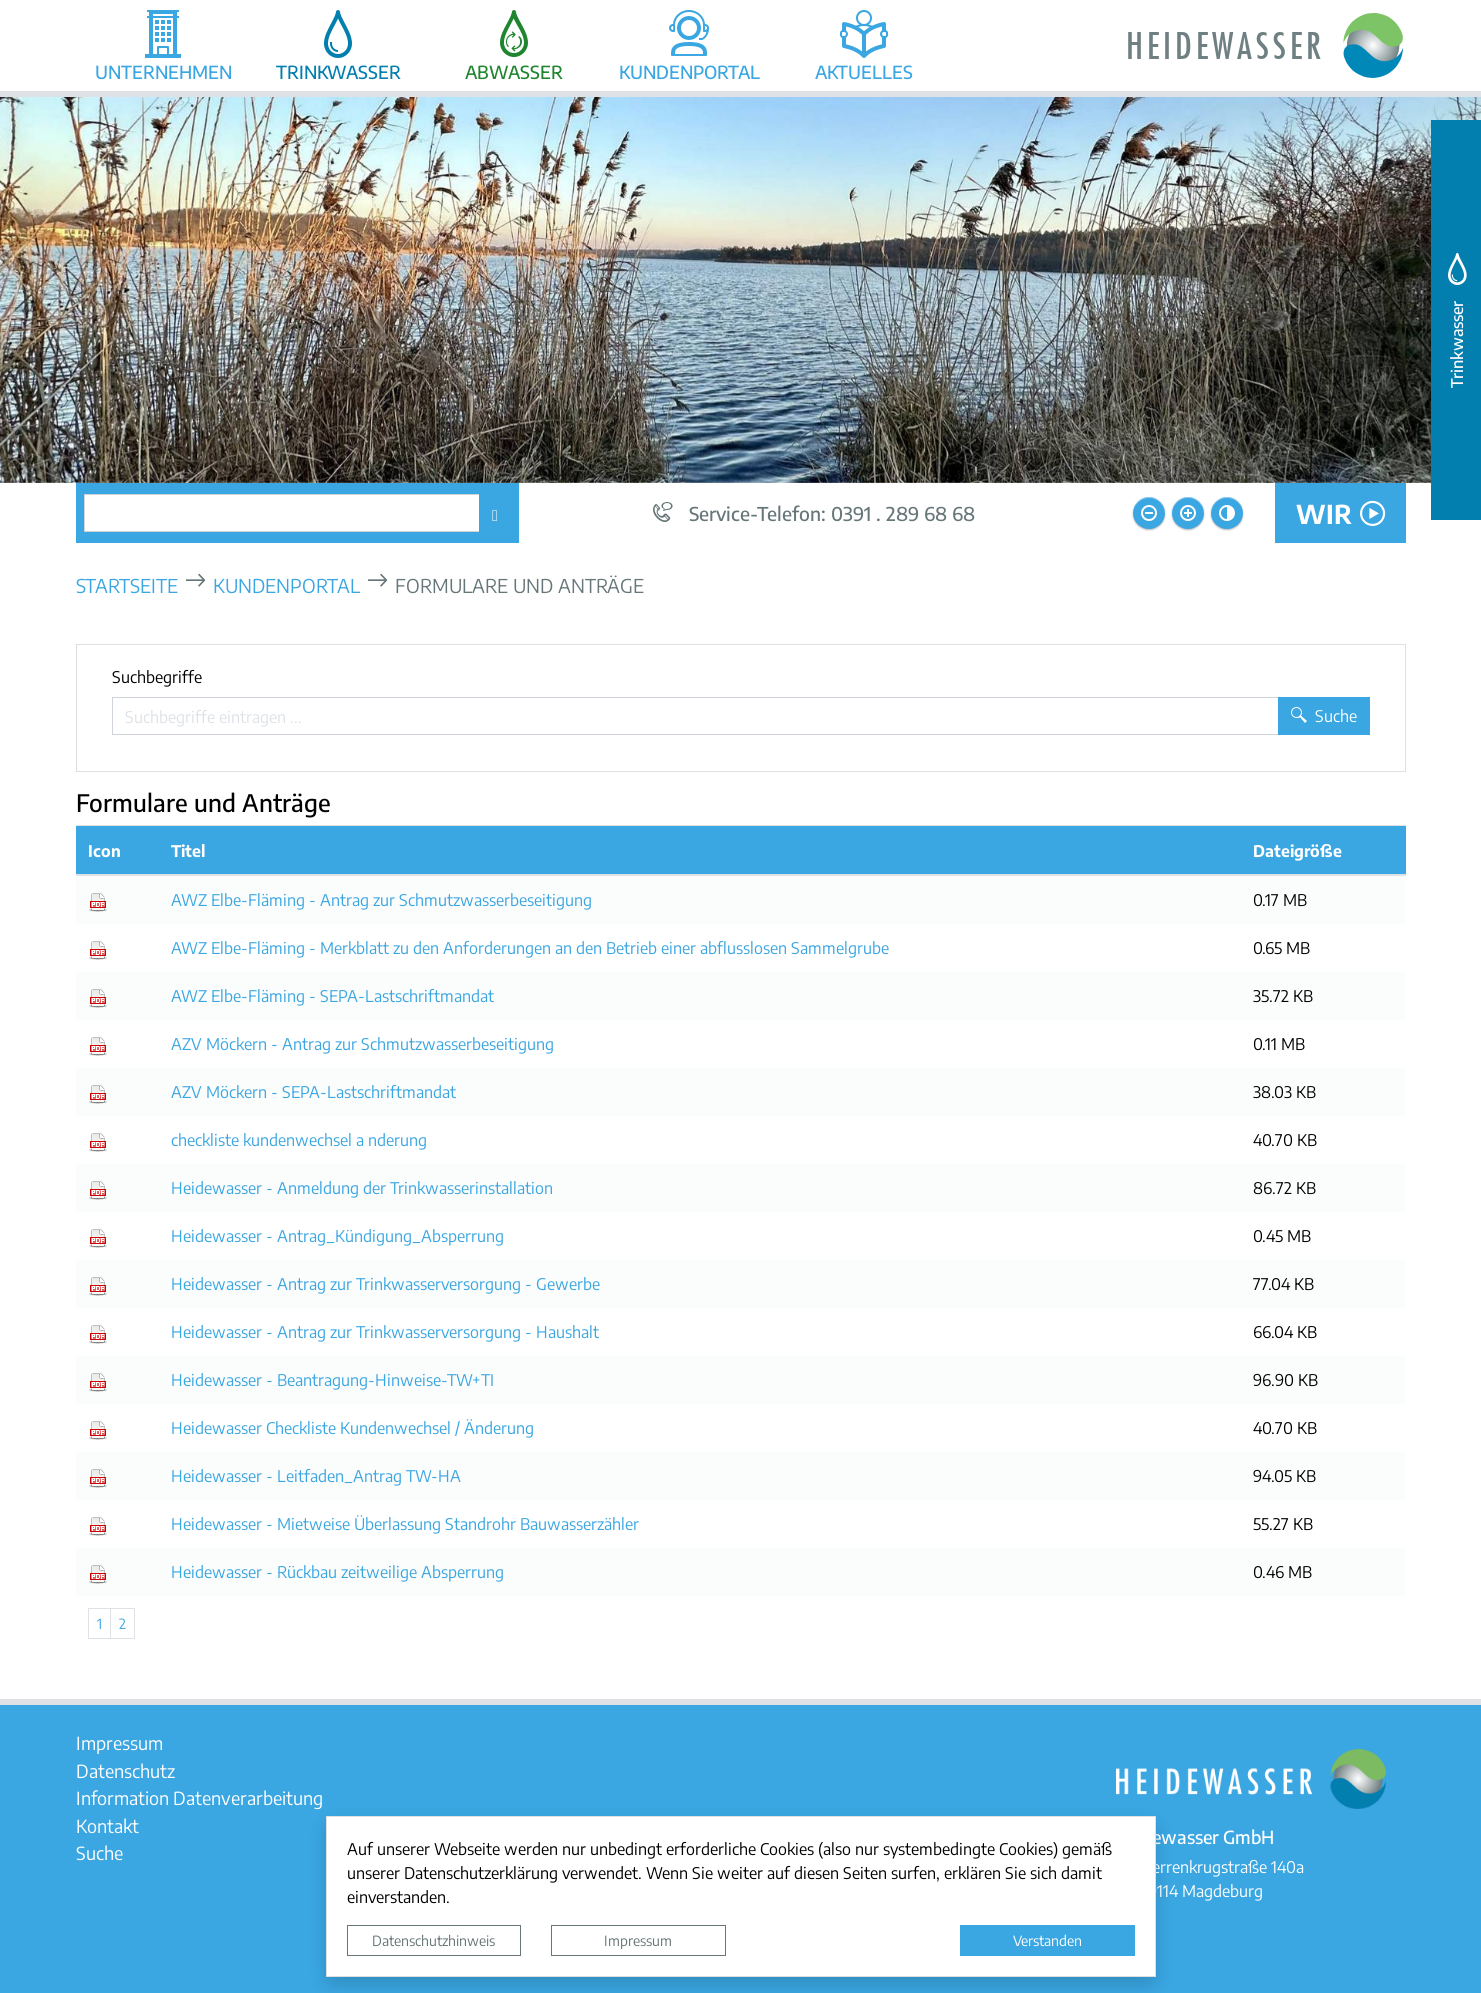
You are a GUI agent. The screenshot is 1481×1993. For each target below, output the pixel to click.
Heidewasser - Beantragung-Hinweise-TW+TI (332, 1379)
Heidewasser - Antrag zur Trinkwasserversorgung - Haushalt (385, 1331)
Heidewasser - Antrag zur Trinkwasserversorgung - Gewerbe (385, 1283)
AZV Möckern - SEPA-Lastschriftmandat (313, 1091)
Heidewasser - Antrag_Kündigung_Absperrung (337, 1235)
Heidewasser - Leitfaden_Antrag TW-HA (316, 1475)
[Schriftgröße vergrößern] (1188, 513)
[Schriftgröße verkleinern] (1149, 513)
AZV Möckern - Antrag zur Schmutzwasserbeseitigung (362, 1043)
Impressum (638, 1940)
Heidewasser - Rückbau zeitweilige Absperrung (337, 1571)
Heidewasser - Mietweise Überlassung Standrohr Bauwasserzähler (405, 1523)
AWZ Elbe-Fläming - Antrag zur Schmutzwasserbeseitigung (381, 899)
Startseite (127, 584)
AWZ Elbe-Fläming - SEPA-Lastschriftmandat (332, 995)
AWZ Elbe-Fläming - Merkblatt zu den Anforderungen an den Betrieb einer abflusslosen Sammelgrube (530, 947)
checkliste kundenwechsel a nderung (299, 1139)
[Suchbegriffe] (695, 716)
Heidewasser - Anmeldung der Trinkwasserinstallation (362, 1187)
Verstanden (1047, 1940)
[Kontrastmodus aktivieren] (1227, 513)
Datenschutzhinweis (433, 1940)
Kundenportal (286, 584)
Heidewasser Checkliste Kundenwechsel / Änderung (352, 1427)
